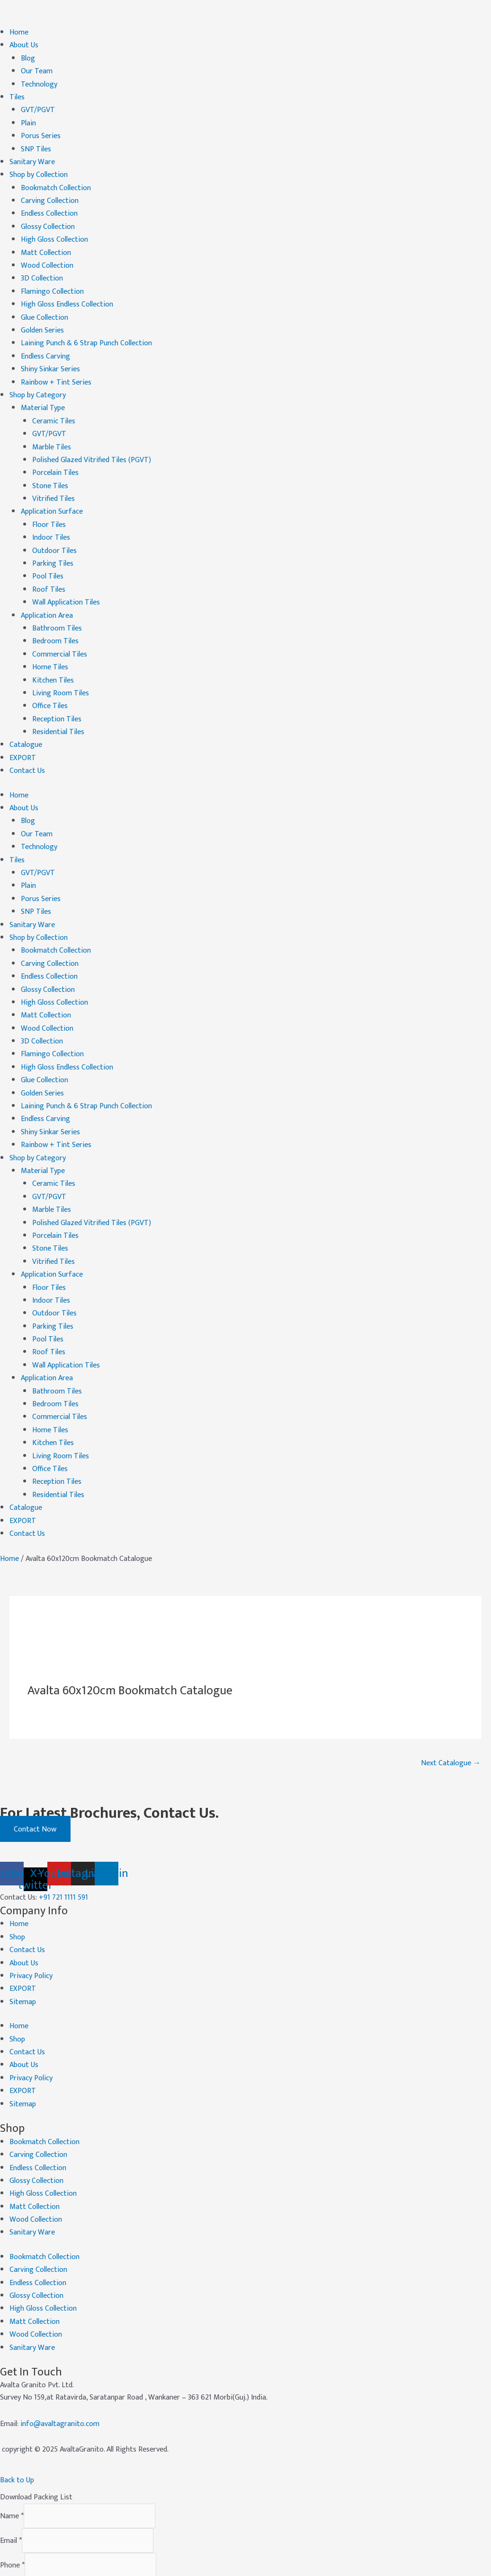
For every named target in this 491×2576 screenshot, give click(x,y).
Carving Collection (50, 194)
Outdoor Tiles (54, 531)
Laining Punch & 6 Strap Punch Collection (86, 331)
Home (18, 32)
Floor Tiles (49, 506)
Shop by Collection (38, 169)
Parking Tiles (52, 543)
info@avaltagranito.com (59, 2353)
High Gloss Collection (54, 231)
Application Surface (52, 493)
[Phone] (90, 2495)
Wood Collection (47, 256)
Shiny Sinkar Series (50, 356)
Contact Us (27, 743)
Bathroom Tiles (57, 606)
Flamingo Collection (52, 281)
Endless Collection (49, 206)
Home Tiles (50, 643)
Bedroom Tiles (55, 618)
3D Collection (42, 269)
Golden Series (42, 319)
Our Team (37, 69)
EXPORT (22, 731)
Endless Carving (45, 344)
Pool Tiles (47, 556)
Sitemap (22, 1942)
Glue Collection (44, 306)
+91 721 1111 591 (63, 1842)
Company (14, 2520)
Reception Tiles (56, 693)
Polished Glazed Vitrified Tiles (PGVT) (91, 444)
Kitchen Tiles (53, 656)
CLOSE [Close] (24, 2564)
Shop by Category (37, 381)
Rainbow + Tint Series (56, 369)
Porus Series (41, 131)
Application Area (47, 593)
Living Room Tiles (60, 668)
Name (12, 2445)
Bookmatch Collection (56, 181)
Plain (28, 119)
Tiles (17, 94)
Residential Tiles (58, 706)
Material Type (43, 393)
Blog (28, 57)
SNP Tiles (36, 144)
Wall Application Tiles (66, 581)
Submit (25, 2543)
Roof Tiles (48, 568)
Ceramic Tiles (53, 406)
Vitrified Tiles (53, 481)
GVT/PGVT (38, 106)
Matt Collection (46, 244)
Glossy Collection (48, 219)
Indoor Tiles (51, 518)
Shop (17, 1880)
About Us (23, 44)
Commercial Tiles (59, 631)
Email (11, 2470)
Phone (12, 2494)
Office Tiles (50, 681)
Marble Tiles (51, 431)
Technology (39, 82)
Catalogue (25, 718)
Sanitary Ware (32, 156)
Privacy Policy (31, 1917)
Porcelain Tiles (55, 456)
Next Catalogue (451, 1707)
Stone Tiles (50, 469)
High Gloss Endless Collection (67, 294)
